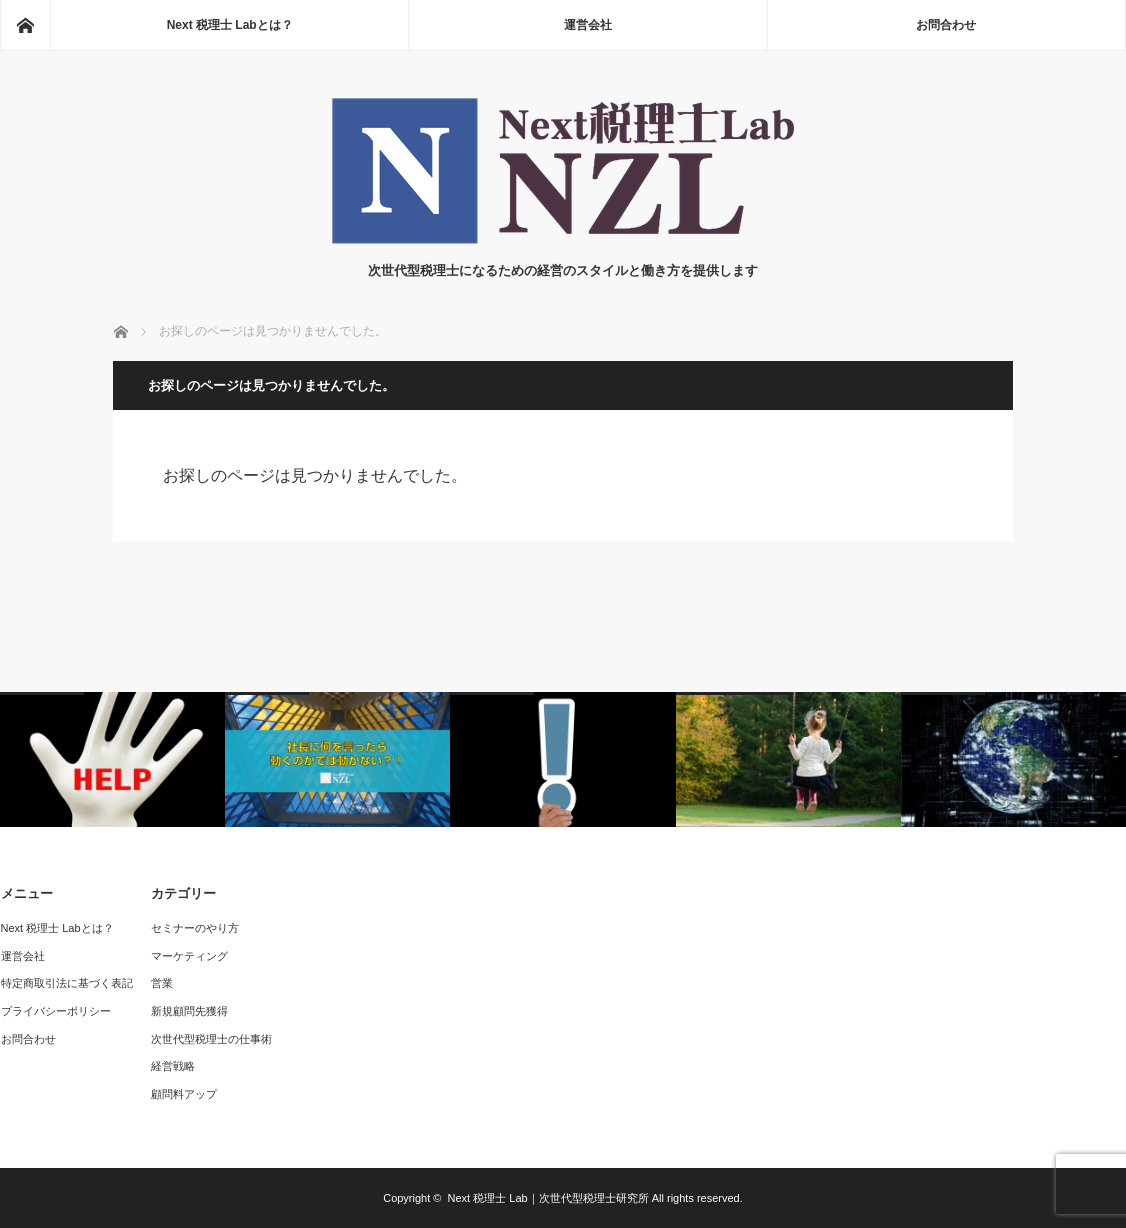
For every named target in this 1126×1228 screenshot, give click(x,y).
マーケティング (189, 956)
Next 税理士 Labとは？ (230, 25)
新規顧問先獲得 (189, 1011)
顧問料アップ (184, 1094)
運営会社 (588, 25)
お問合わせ (946, 25)
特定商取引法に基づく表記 (67, 983)
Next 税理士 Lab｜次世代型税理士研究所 (548, 1198)
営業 (162, 983)
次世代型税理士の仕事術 (211, 1039)
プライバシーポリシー (56, 1011)
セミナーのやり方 (195, 928)
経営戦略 (173, 1066)
